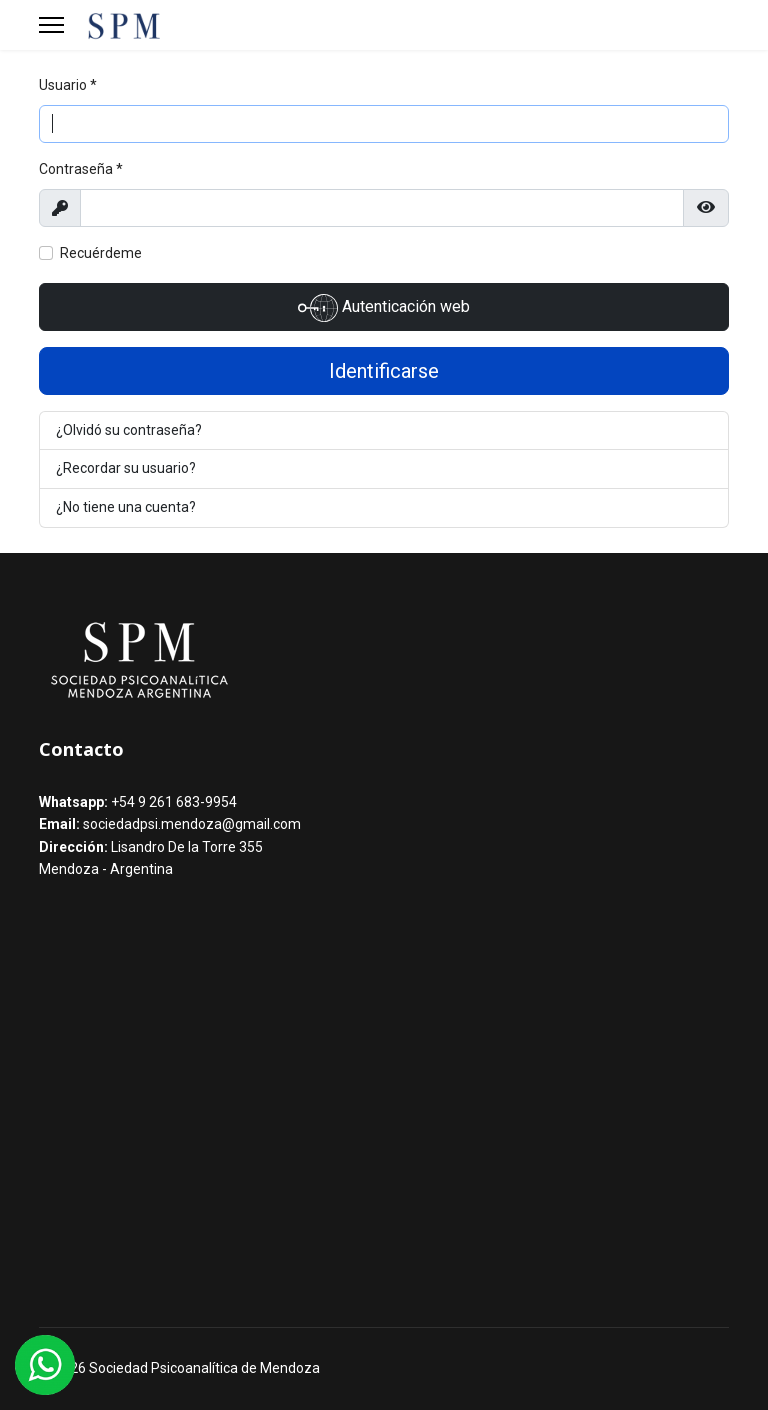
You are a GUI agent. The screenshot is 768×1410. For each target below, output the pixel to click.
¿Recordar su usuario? (126, 468)
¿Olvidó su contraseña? (129, 430)
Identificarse (384, 371)
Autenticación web (384, 308)
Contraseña (81, 169)
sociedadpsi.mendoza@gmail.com (192, 824)
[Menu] (51, 25)
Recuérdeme (101, 253)
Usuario (68, 85)
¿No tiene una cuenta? (126, 507)
